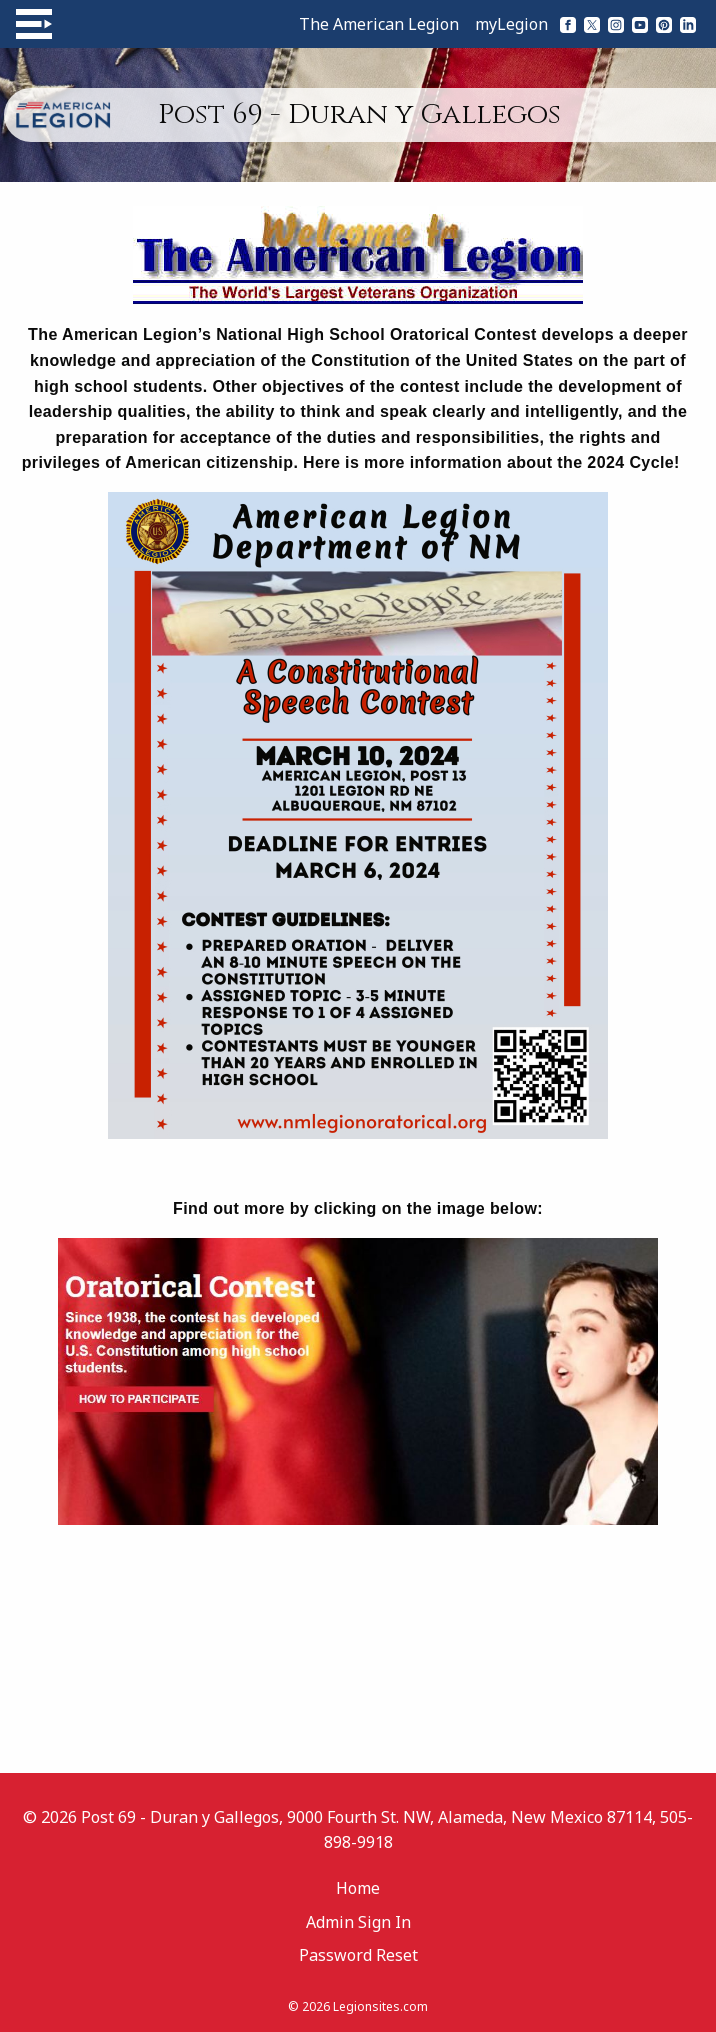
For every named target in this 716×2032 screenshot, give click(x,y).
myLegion (511, 24)
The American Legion (379, 24)
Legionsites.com (380, 2006)
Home (358, 1888)
